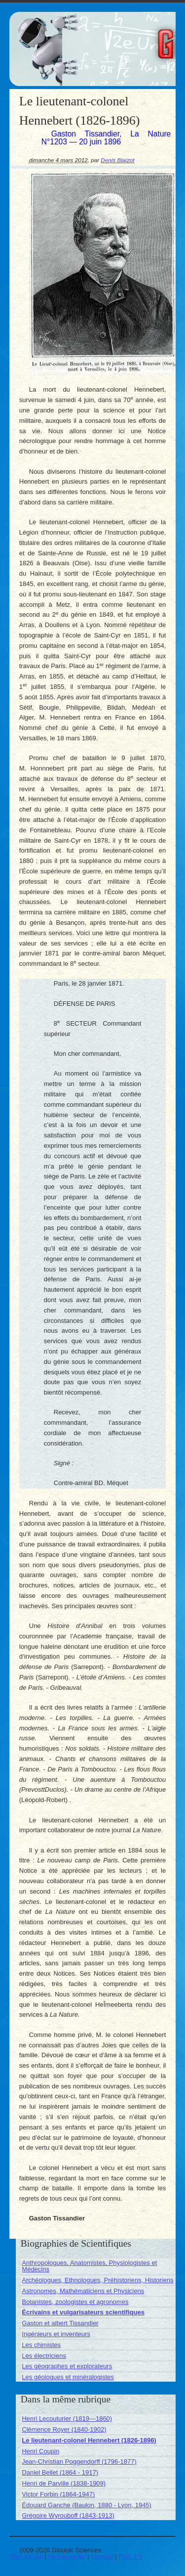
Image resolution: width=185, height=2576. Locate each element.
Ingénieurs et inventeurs (56, 2334)
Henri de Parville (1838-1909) (64, 2483)
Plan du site (26, 2556)
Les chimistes (41, 2345)
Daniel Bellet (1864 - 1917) (60, 2472)
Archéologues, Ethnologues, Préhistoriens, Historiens (97, 2280)
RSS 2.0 (130, 2556)
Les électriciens (44, 2355)
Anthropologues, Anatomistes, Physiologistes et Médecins (89, 2266)
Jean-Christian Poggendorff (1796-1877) (79, 2461)
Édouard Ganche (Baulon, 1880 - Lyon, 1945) (86, 2505)
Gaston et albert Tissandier (60, 2323)
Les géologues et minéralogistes (67, 2377)
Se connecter (67, 2556)
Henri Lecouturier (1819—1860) (67, 2418)
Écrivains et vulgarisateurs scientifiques (83, 2312)
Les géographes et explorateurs (67, 2366)
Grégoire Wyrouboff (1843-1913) (68, 2515)
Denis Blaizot (117, 160)
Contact (102, 2556)
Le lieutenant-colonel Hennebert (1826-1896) (89, 2440)
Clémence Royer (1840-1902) (64, 2429)
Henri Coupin (40, 2451)
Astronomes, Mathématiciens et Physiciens (83, 2291)
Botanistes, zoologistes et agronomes (75, 2301)
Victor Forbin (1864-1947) (58, 2494)
